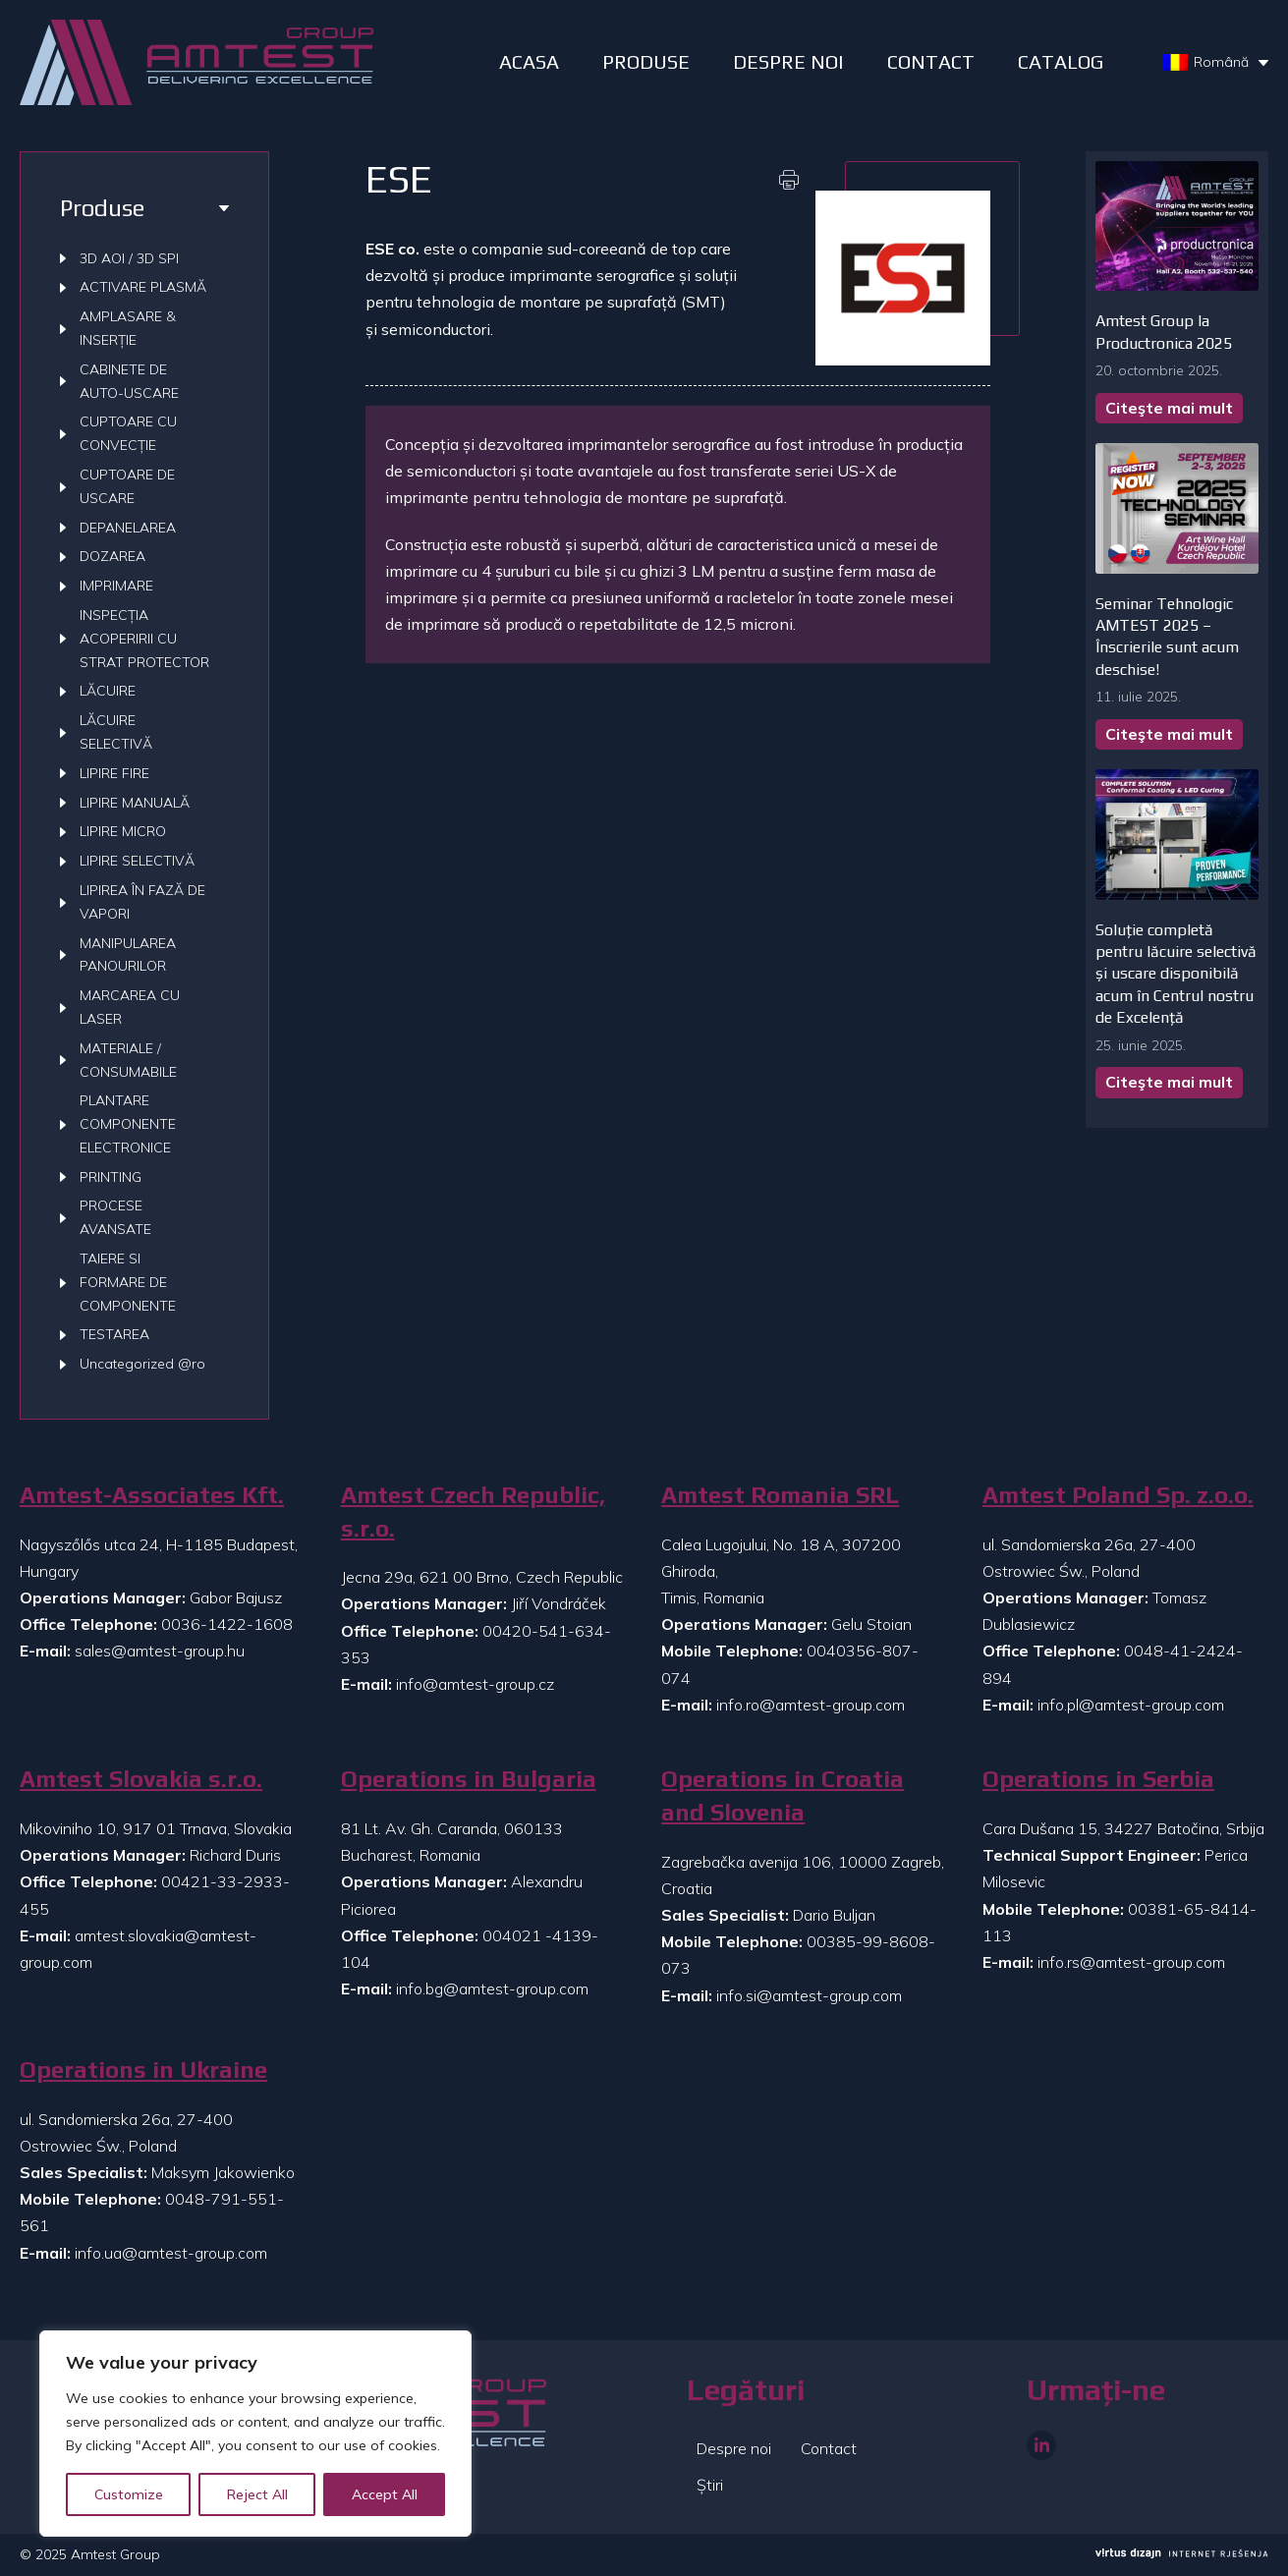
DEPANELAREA (128, 527)
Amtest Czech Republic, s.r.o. (473, 1511)
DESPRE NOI (788, 61)
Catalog (1060, 61)
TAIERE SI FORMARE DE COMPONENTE (128, 1282)
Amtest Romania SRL (780, 1495)
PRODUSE (646, 61)
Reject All (257, 2494)
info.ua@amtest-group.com (171, 2253)
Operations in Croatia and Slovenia (782, 1795)
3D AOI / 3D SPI (129, 258)
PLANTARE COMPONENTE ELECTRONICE (128, 1124)
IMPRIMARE (116, 585)
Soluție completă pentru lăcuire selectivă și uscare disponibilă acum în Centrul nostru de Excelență (1176, 974)
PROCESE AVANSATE (115, 1217)
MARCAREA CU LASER (130, 1007)
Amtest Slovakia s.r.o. (141, 1778)
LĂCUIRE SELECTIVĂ (116, 732)
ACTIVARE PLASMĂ (143, 287)
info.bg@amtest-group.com (492, 1988)
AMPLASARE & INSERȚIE (128, 328)
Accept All (385, 2494)
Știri (710, 2484)
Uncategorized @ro (142, 1363)
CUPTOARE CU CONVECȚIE (128, 433)
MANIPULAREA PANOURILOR (128, 955)
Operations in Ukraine (143, 2069)
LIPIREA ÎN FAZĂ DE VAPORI (142, 902)
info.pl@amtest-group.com (1130, 1704)
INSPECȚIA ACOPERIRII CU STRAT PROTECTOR (144, 638)
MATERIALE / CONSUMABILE (128, 1060)
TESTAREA (114, 1334)
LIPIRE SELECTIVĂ (137, 860)
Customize (128, 2494)
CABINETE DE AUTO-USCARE (129, 381)
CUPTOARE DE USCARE (127, 486)
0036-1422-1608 (227, 1624)
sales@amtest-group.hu (160, 1650)
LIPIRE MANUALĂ (135, 803)
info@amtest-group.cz (475, 1684)
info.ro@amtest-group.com (810, 1704)
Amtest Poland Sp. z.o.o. (1118, 1495)
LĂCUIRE (108, 691)
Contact (931, 61)
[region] (255, 2433)
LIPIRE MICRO (123, 831)
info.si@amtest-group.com (809, 1995)
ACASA (529, 61)
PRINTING (110, 1177)
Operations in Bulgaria (468, 1778)
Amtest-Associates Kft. (152, 1495)
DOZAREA (112, 556)
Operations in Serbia (1098, 1778)
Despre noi (734, 2448)
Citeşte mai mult (1169, 408)
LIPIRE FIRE (114, 773)
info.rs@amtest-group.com (1131, 1962)
